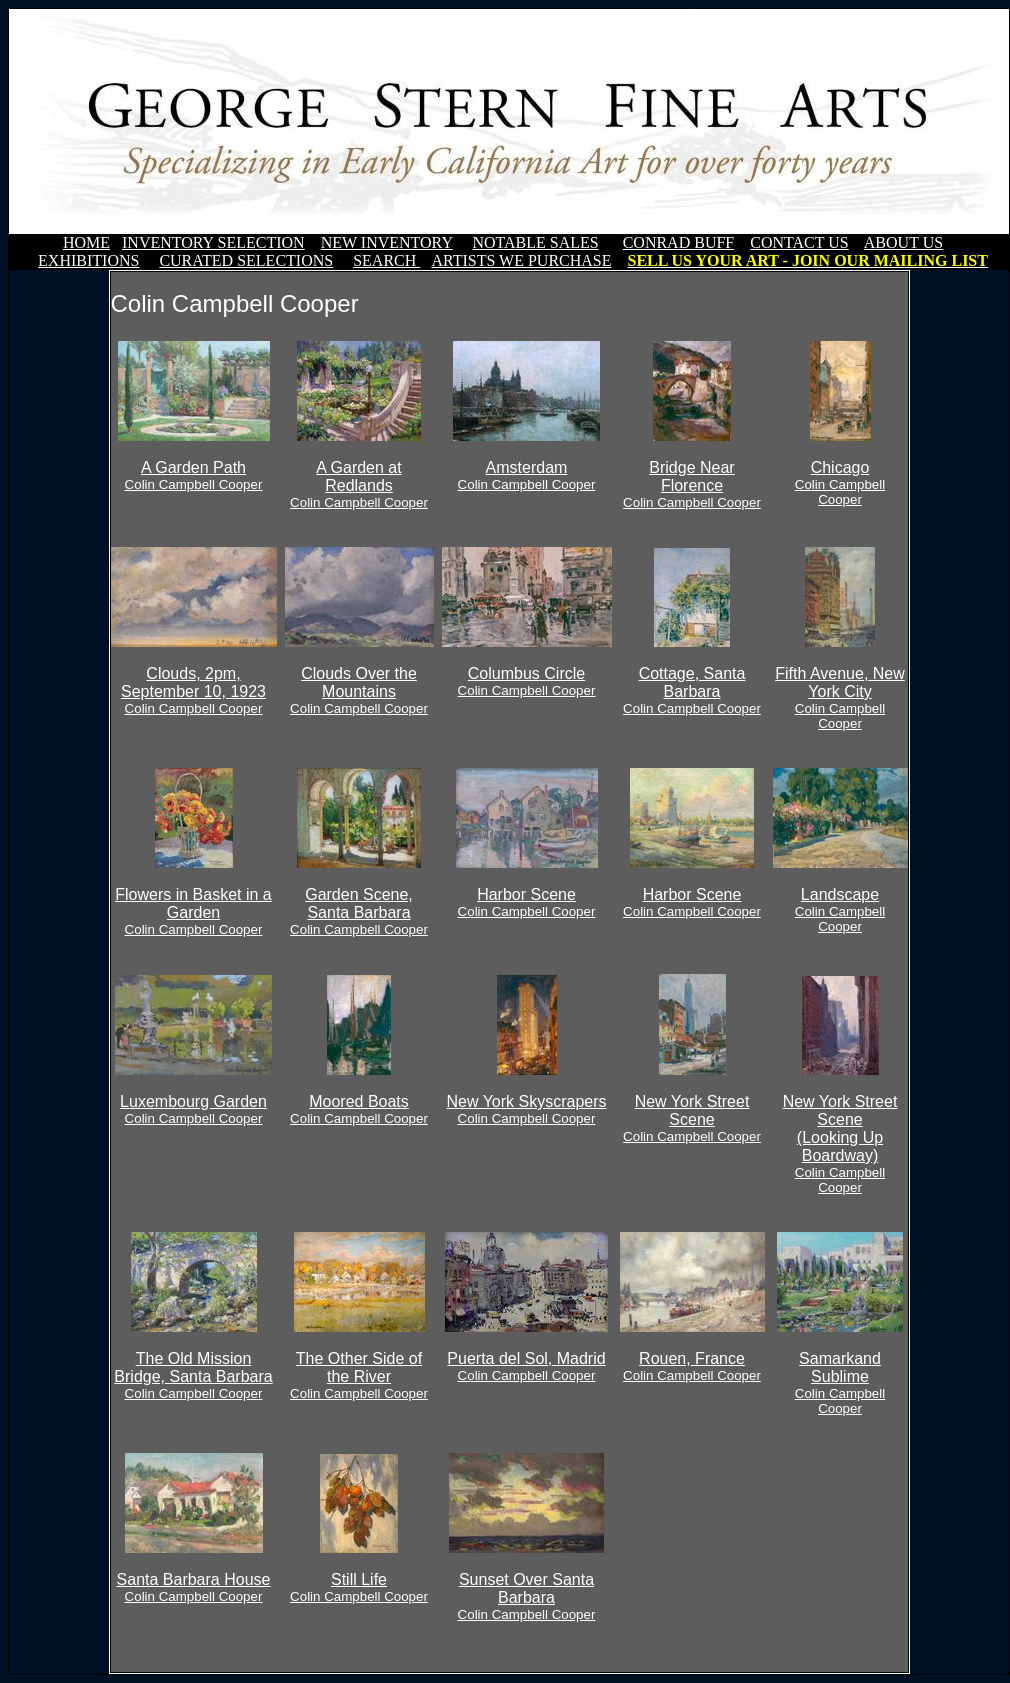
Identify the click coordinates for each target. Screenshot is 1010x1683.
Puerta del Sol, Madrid (526, 1366)
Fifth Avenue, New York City (840, 698)
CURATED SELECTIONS (246, 260)
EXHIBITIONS (88, 260)
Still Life (359, 1587)
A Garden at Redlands (359, 484)
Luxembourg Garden (193, 1109)
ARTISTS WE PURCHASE (521, 260)
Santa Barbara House (194, 1587)
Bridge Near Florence (692, 484)
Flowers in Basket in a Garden (193, 911)
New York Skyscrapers (526, 1109)
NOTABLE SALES (535, 242)
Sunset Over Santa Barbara (527, 1596)
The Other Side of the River (359, 1375)
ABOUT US (903, 242)
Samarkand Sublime (840, 1383)
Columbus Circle (527, 681)
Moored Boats (359, 1109)
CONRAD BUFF (679, 242)
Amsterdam (527, 475)
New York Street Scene (692, 1118)
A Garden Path (194, 475)
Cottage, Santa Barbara (692, 690)
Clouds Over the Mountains (359, 690)
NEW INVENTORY (387, 242)
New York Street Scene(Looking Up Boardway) (840, 1144)
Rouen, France (692, 1366)
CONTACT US (799, 242)
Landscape (840, 910)
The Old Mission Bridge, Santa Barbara (193, 1375)
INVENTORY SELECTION (213, 242)
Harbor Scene (527, 902)
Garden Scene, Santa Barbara (359, 911)
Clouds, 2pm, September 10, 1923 (193, 690)
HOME (86, 242)
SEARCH (386, 260)
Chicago (840, 483)
